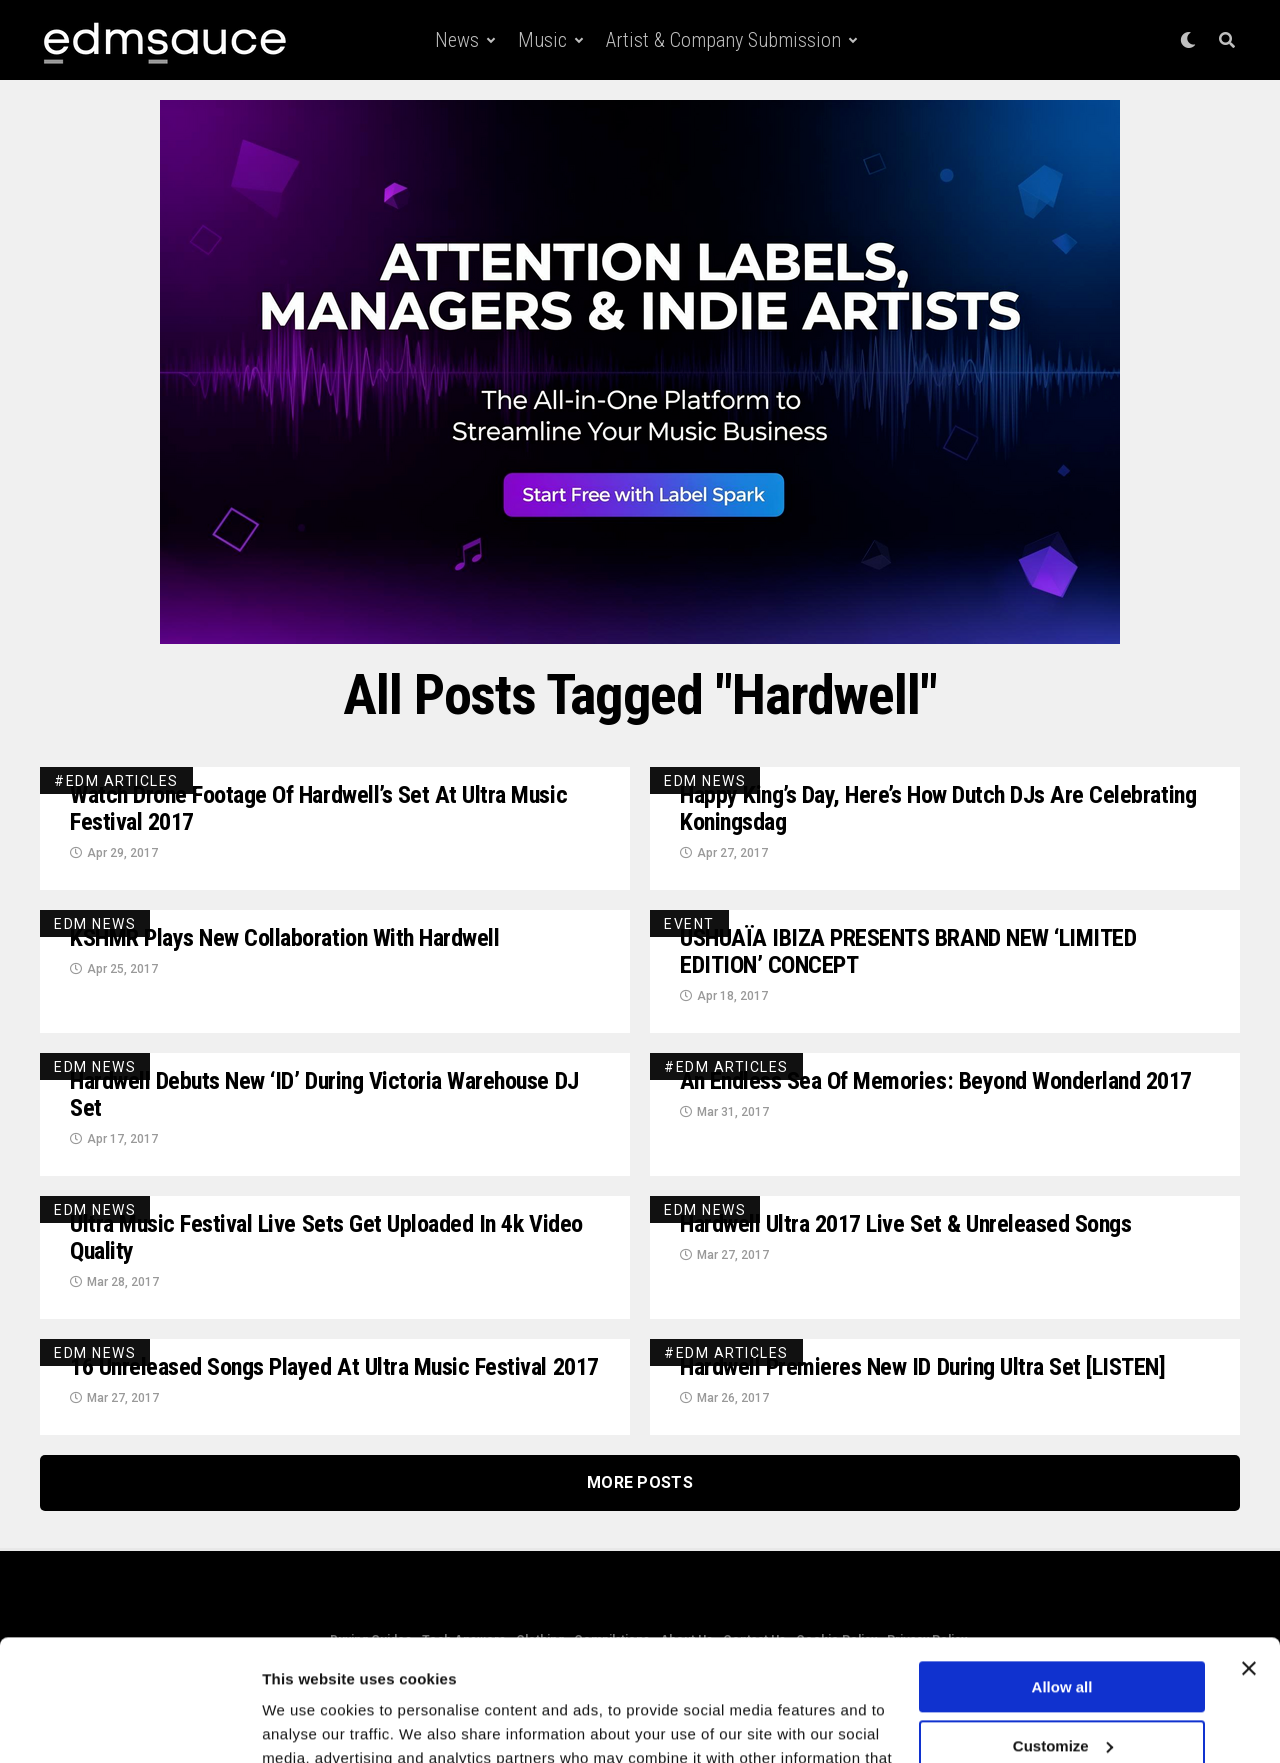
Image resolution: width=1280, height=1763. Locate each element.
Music (542, 40)
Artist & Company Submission (723, 40)
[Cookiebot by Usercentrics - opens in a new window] (129, 1724)
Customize (1063, 1631)
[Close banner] (1249, 1555)
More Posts (640, 1482)
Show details (308, 1723)
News (457, 40)
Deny (1062, 1690)
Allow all (1062, 1573)
